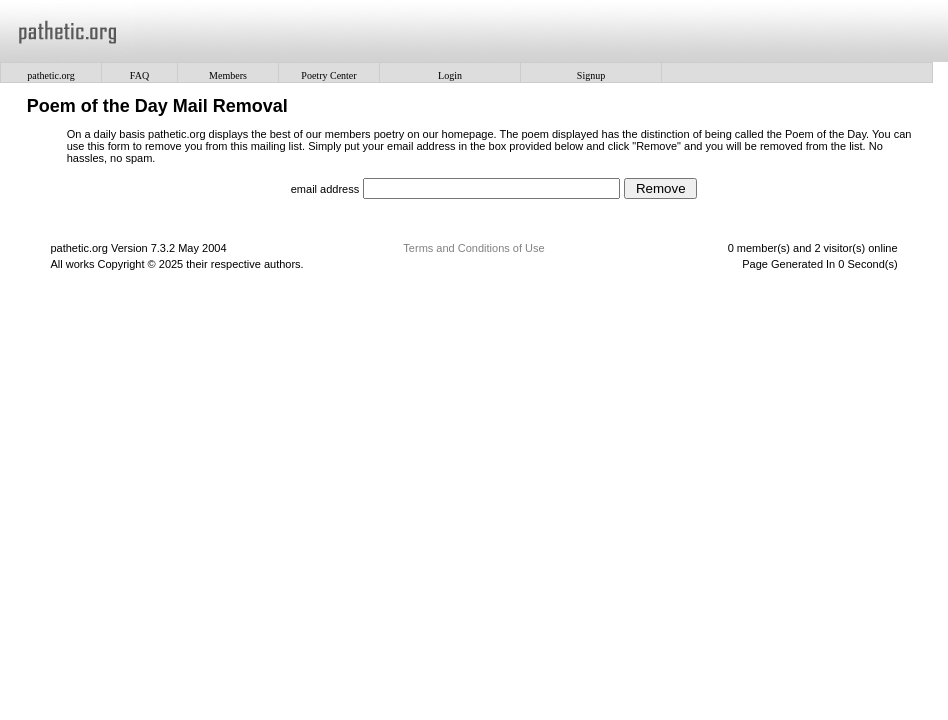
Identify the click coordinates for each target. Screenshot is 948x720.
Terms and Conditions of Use (473, 248)
